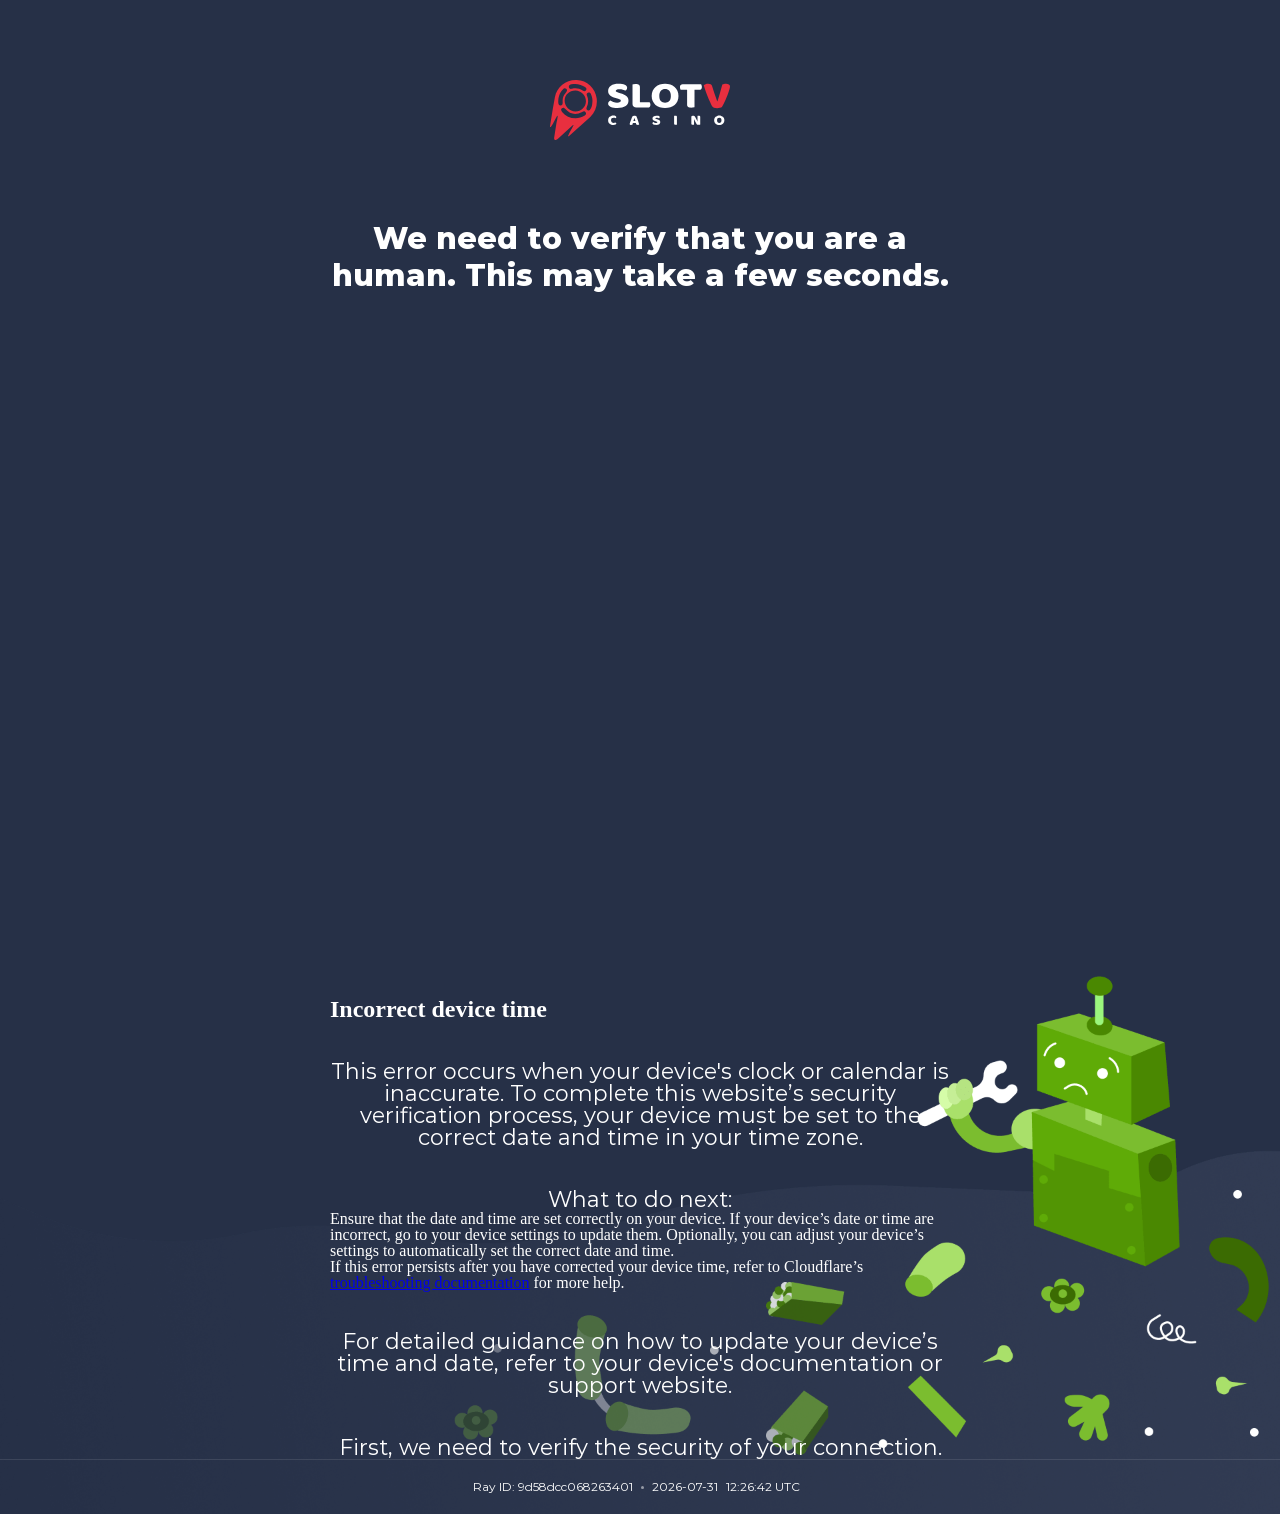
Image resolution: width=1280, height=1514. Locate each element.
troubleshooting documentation (430, 1282)
